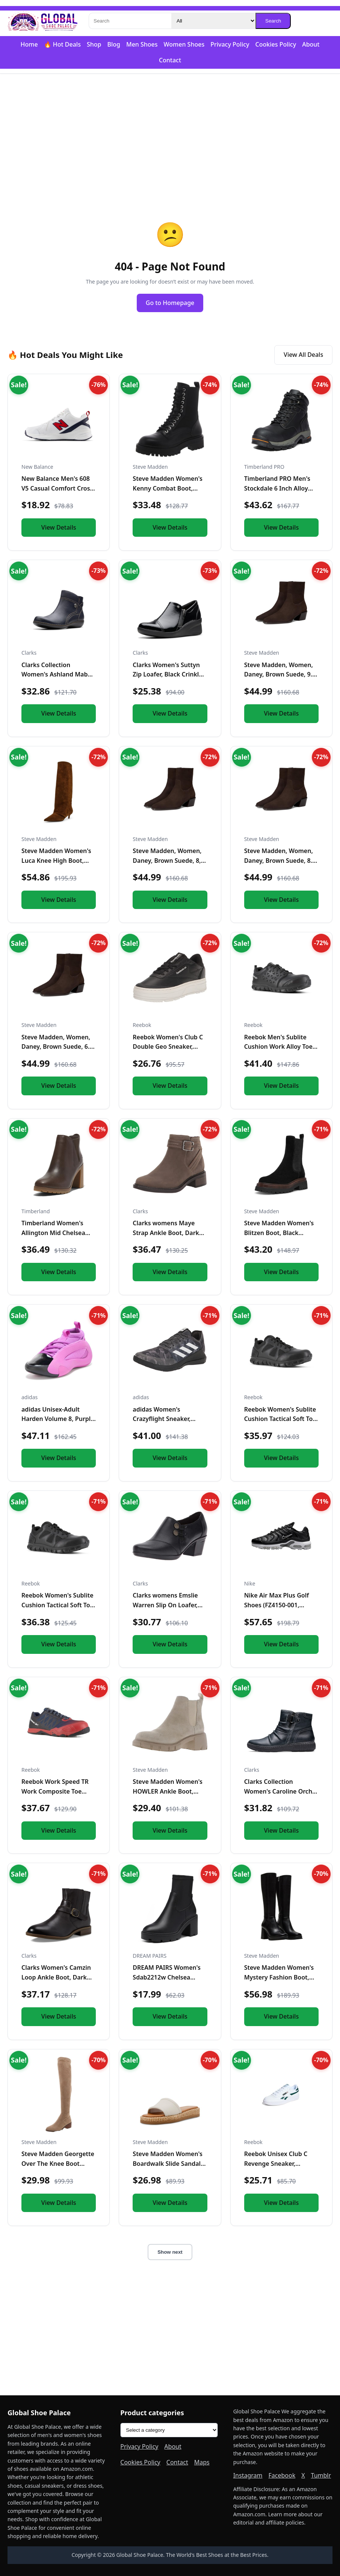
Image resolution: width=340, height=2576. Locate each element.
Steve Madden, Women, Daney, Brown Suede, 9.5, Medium (280, 674)
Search (273, 21)
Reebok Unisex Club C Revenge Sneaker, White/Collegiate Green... (280, 2163)
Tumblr (321, 2475)
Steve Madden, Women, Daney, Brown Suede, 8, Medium (167, 860)
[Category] (213, 21)
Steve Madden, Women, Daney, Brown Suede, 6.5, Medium (58, 1046)
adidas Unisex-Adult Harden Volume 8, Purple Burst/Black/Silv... (57, 1419)
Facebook (281, 2475)
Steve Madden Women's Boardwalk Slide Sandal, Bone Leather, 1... (167, 2163)
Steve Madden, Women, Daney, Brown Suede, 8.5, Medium (280, 860)
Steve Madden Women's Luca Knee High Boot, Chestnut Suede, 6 (56, 860)
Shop (94, 44)
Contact (170, 60)
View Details (58, 527)
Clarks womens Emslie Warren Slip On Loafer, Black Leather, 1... (165, 1605)
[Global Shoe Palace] (43, 21)
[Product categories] (169, 2430)
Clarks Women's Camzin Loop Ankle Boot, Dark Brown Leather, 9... (56, 1977)
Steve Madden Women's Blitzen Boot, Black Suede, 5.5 (279, 1233)
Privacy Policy (229, 44)
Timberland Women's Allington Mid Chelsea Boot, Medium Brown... (54, 1233)
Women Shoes (184, 44)
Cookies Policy (275, 44)
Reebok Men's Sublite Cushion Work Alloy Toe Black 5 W (278, 1046)
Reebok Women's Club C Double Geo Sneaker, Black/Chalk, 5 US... (168, 1046)
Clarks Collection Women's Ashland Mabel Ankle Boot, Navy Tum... (57, 674)
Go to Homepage (170, 303)
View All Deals (303, 354)
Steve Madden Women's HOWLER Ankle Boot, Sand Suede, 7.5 (167, 1791)
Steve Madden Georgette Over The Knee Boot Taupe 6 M (57, 2163)
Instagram (248, 2475)
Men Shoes (142, 44)
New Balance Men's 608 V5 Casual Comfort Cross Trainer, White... (57, 488)
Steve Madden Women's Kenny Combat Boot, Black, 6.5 (167, 488)
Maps (202, 2462)
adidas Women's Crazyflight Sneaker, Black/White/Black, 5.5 (165, 1419)
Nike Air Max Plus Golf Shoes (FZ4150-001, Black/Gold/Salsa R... (276, 1605)
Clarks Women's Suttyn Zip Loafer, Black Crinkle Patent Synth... (167, 674)
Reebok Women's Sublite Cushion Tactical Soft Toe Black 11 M (280, 1419)
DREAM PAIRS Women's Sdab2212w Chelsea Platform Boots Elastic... (167, 1977)
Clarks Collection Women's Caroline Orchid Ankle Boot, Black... (281, 1791)
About (310, 44)
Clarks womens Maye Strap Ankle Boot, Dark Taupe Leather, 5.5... (166, 1233)
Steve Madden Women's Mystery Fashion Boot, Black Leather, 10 (279, 1977)
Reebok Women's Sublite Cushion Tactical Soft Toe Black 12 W (57, 1605)
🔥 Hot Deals (62, 44)
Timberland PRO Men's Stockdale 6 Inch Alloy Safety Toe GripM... (277, 488)
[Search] (130, 21)
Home (29, 44)
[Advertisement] (170, 132)
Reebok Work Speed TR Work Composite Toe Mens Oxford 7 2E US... (55, 1791)
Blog (113, 44)
